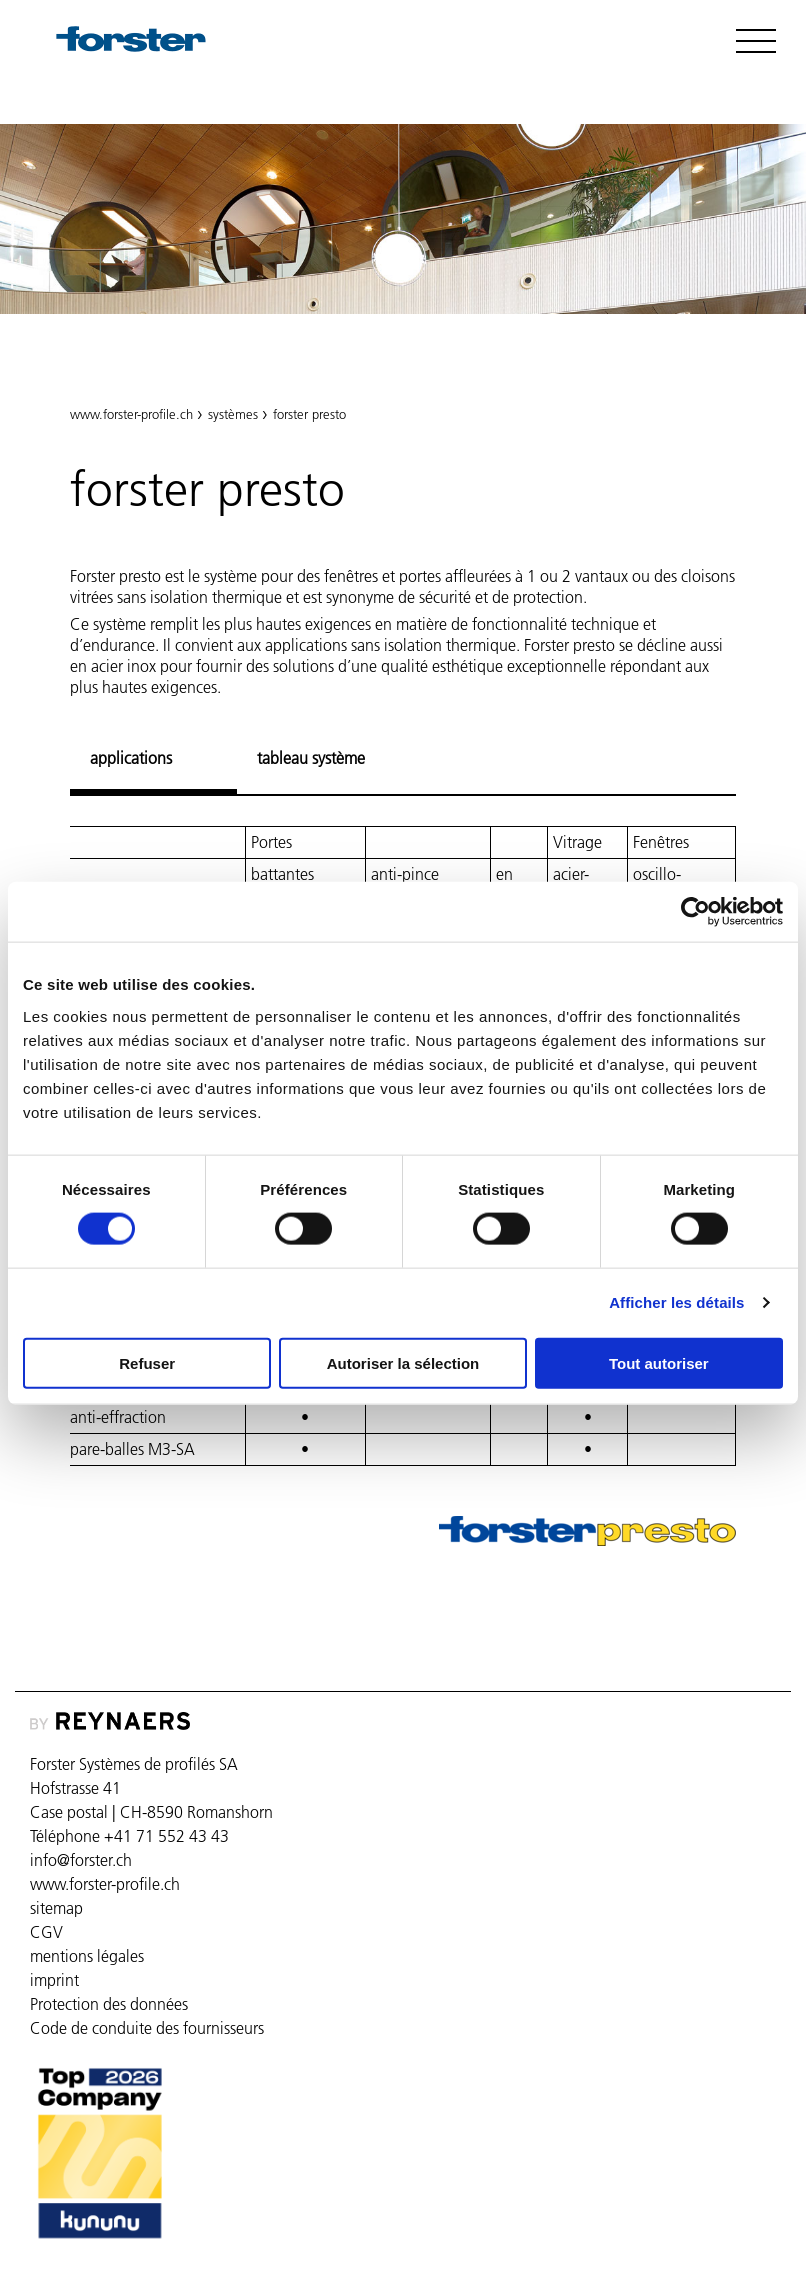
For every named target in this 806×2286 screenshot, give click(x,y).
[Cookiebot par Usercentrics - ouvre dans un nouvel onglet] (695, 912)
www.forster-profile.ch (131, 414)
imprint (54, 1980)
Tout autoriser (659, 1362)
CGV (46, 1932)
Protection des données (109, 2004)
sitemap (56, 1908)
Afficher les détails (676, 1302)
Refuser (147, 1362)
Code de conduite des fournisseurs (147, 2028)
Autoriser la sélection (403, 1362)
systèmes (233, 414)
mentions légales (87, 1956)
